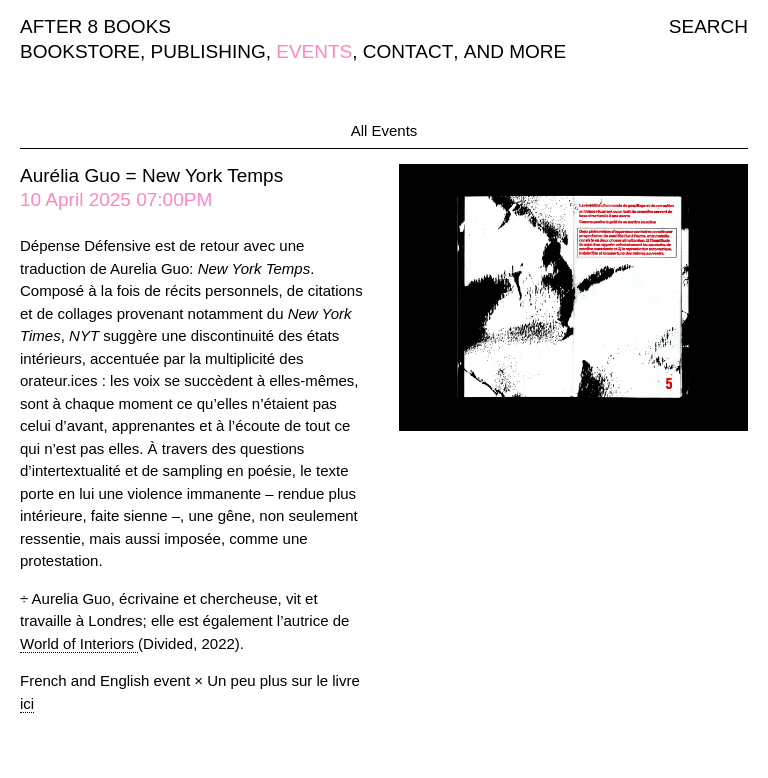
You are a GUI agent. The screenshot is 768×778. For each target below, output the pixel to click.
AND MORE (515, 51)
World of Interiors (79, 643)
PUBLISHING (208, 51)
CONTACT (408, 51)
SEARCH (708, 26)
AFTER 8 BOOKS (95, 26)
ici (27, 703)
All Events (384, 130)
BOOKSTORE (80, 51)
